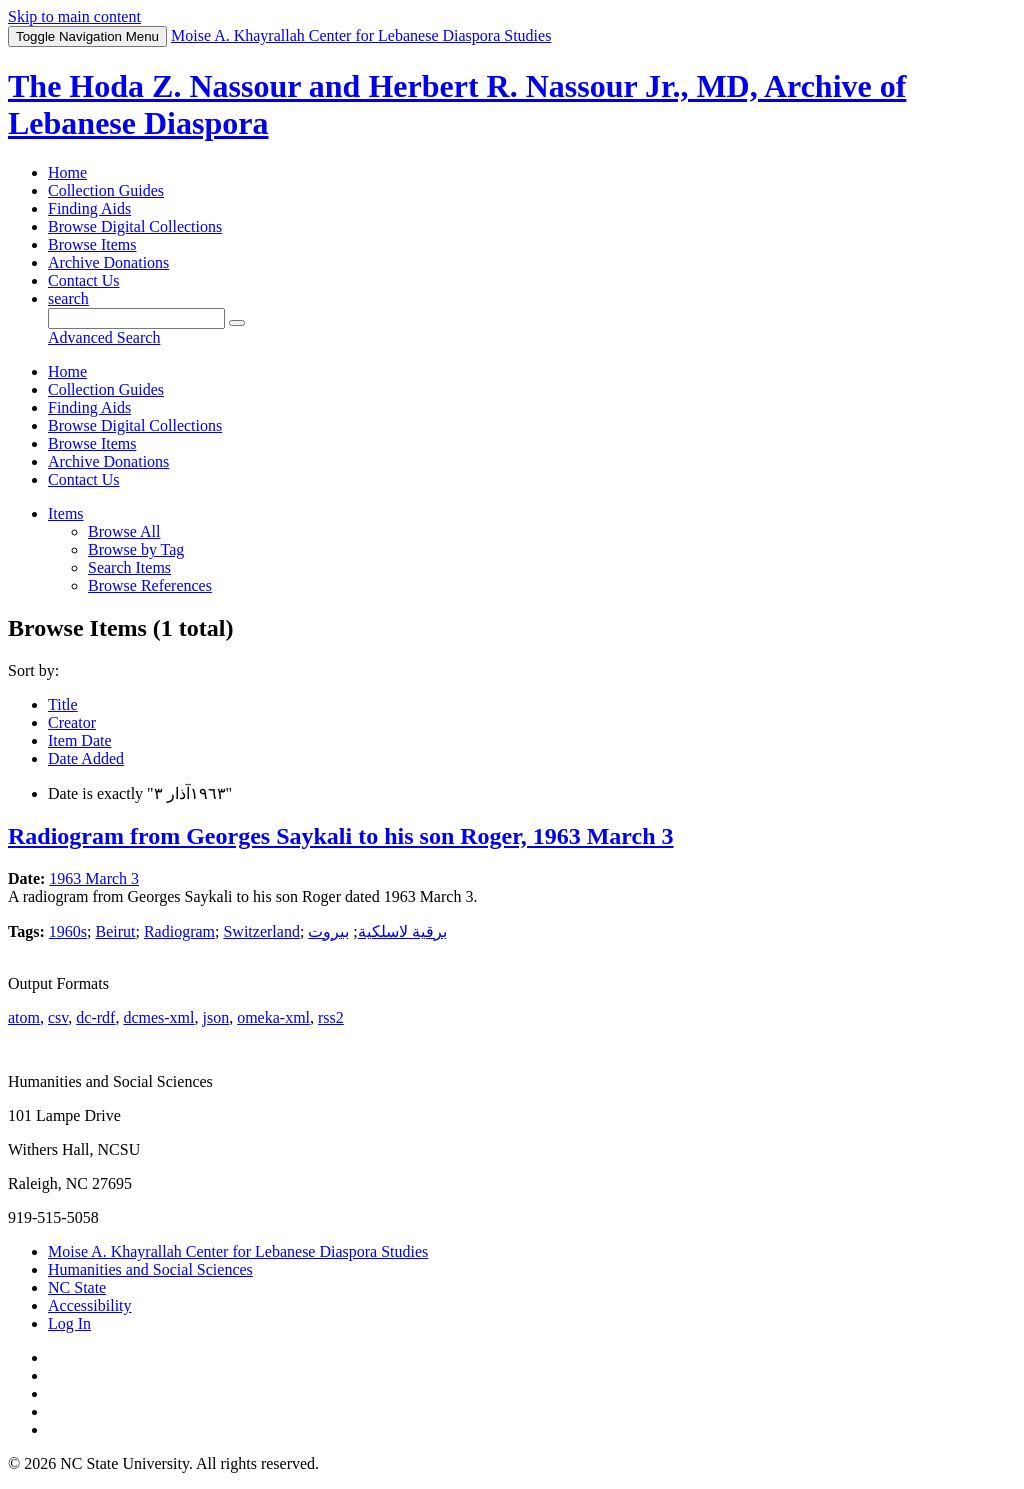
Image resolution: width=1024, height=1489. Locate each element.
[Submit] (237, 323)
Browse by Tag (136, 549)
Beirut (115, 931)
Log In (69, 1323)
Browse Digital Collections (135, 226)
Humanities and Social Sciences (150, 1269)
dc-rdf (95, 1017)
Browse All (124, 531)
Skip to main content (74, 16)
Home (67, 172)
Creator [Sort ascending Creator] (72, 722)
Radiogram (179, 931)
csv (58, 1017)
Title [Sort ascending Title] (63, 704)
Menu (87, 36)
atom (24, 1017)
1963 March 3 (94, 878)
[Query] (136, 318)
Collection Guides (106, 190)
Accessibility (90, 1305)
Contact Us (84, 280)
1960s (68, 931)
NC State (77, 1287)
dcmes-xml (158, 1017)
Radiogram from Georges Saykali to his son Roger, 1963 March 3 (341, 836)
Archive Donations (108, 262)
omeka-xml (273, 1017)
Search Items (129, 567)
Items (66, 513)
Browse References (150, 585)
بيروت (328, 931)
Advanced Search (104, 337)
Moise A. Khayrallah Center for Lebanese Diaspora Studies (238, 1251)
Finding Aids (89, 208)
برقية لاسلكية (402, 931)
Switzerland (261, 931)
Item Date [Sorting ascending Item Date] (80, 740)
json (215, 1017)
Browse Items (92, 244)
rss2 (331, 1017)
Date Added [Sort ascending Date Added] (86, 758)
